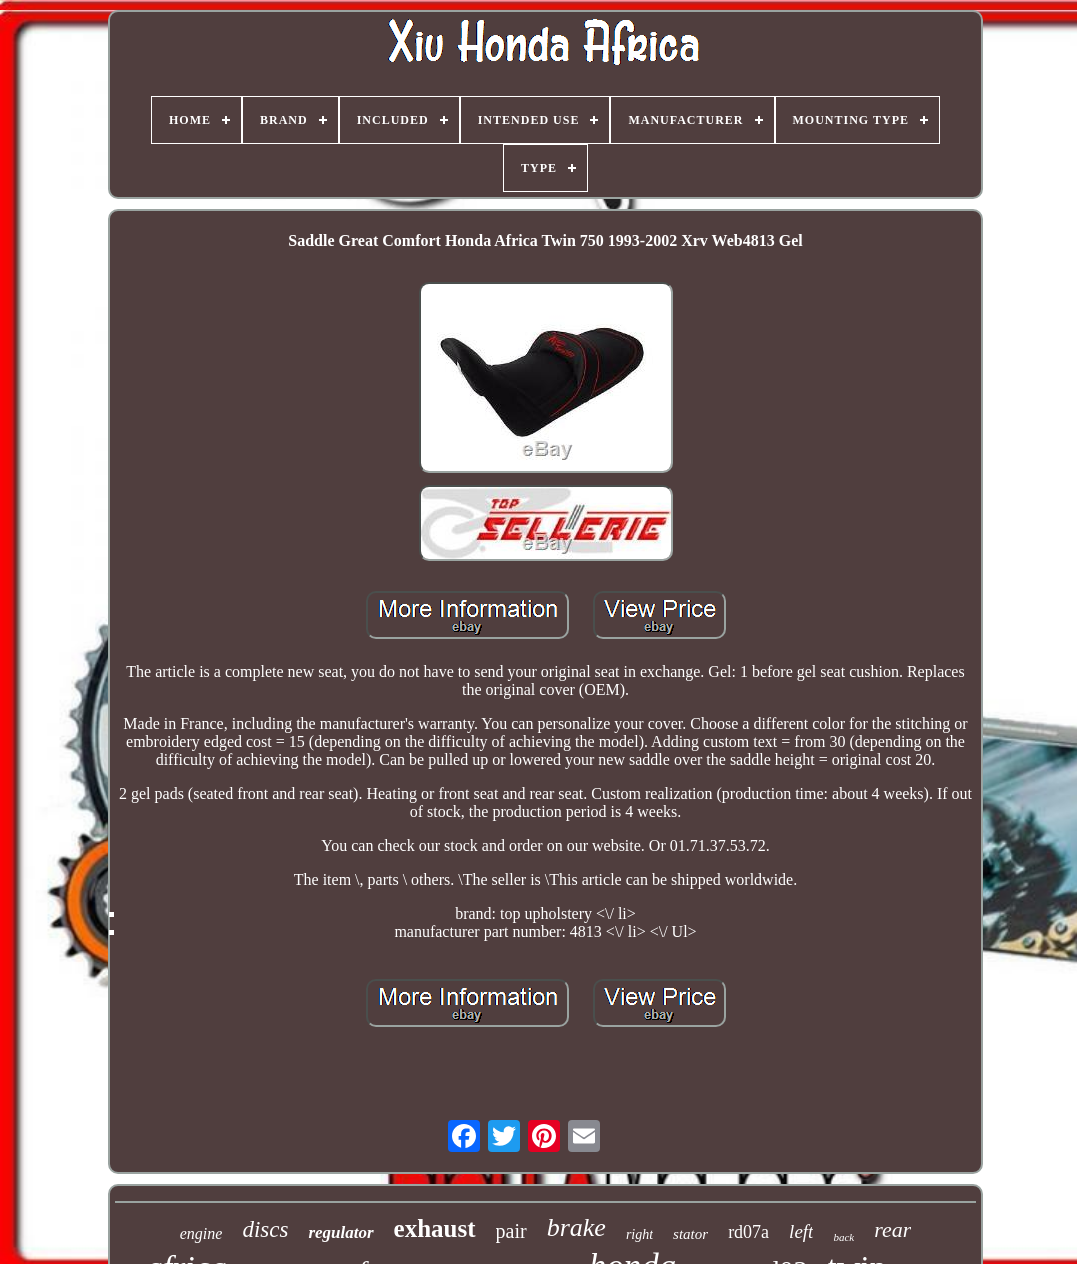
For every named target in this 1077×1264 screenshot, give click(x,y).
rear (892, 1229)
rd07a (748, 1232)
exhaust (435, 1228)
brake (576, 1227)
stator (690, 1234)
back (843, 1237)
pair (511, 1231)
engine (201, 1233)
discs (265, 1229)
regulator (340, 1232)
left (801, 1231)
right (639, 1234)
